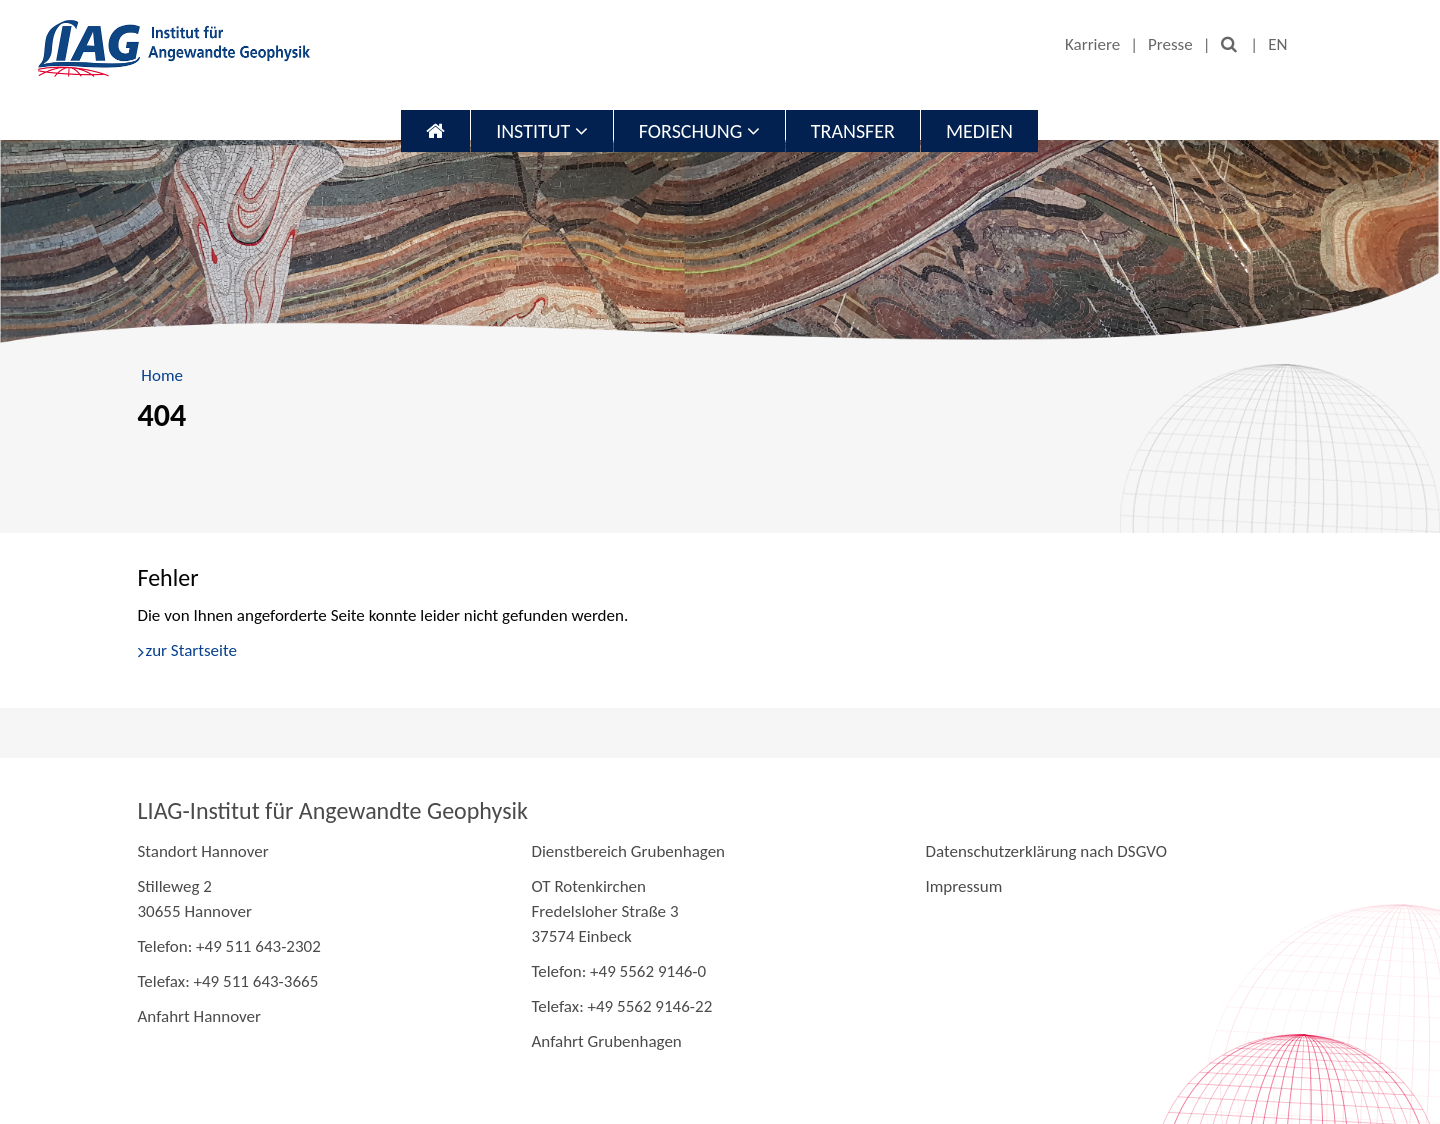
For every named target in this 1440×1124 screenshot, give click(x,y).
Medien (979, 131)
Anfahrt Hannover (199, 1016)
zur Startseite (191, 650)
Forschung (699, 131)
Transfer (853, 131)
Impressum (963, 886)
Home (162, 375)
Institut (542, 131)
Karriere (1092, 44)
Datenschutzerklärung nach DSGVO (1046, 851)
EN (1277, 44)
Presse (1170, 44)
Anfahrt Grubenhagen (606, 1041)
